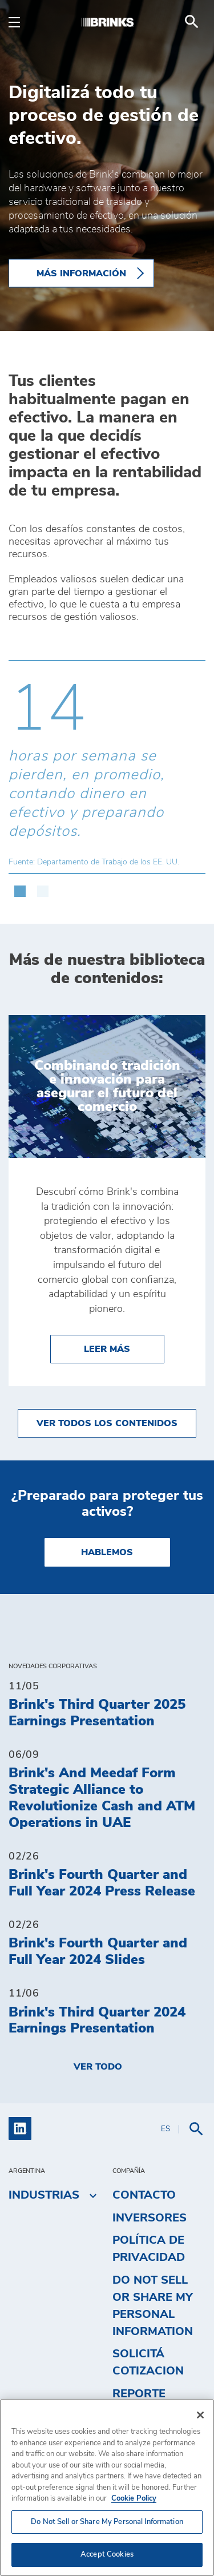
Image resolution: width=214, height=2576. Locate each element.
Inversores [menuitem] (149, 2218)
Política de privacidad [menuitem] (148, 2249)
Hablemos (107, 1552)
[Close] (200, 2415)
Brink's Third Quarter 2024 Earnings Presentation (97, 2021)
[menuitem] (191, 21)
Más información (81, 273)
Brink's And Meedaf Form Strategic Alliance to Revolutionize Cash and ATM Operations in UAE (102, 1797)
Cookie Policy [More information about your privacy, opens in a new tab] (133, 2498)
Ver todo (98, 2066)
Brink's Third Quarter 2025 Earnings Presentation (97, 1713)
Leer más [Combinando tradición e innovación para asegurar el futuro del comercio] (124, 1348)
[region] (107, 2487)
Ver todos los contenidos (107, 1423)
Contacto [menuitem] (144, 2195)
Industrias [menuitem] (44, 2195)
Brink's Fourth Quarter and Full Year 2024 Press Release (102, 1883)
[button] (20, 885)
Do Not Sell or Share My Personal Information (152, 2306)
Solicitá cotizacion (148, 2362)
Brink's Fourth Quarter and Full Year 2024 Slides (98, 1952)
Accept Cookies (107, 2554)
